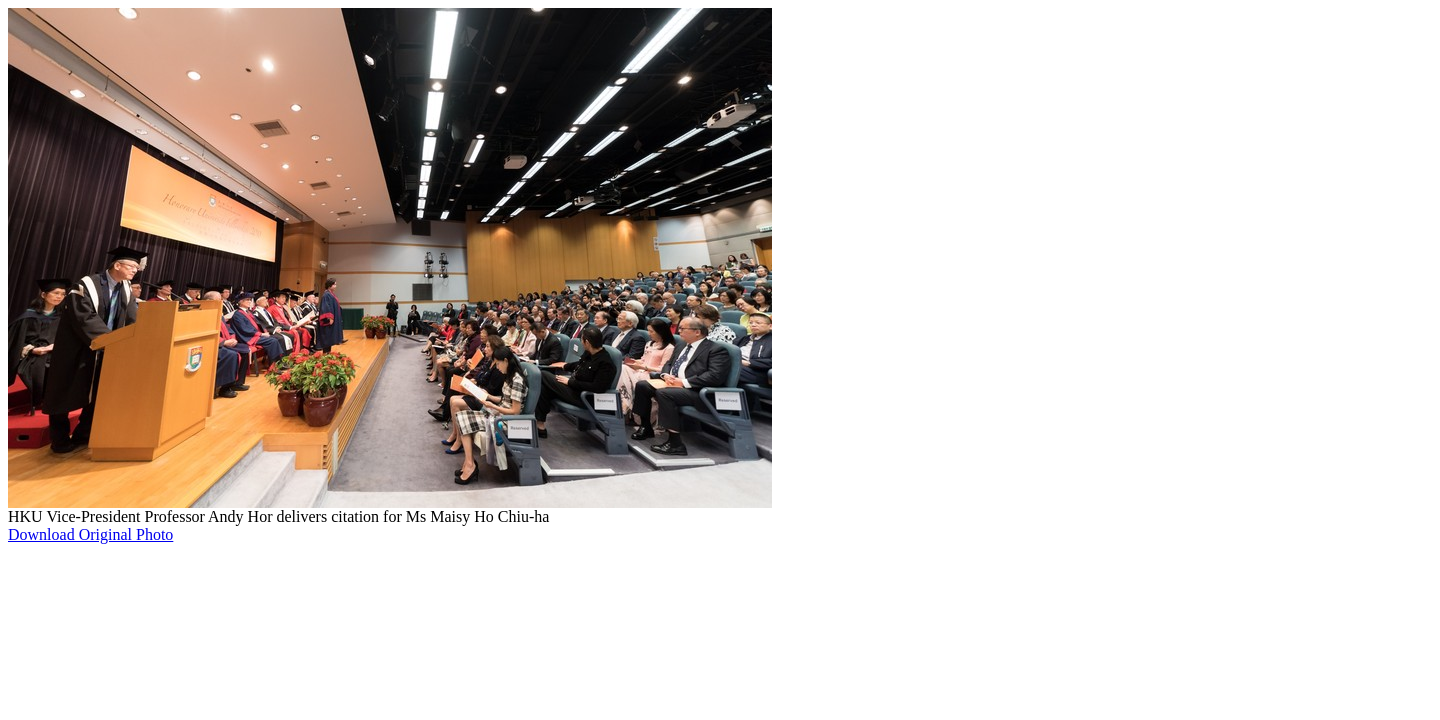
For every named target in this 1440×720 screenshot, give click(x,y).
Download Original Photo (90, 534)
